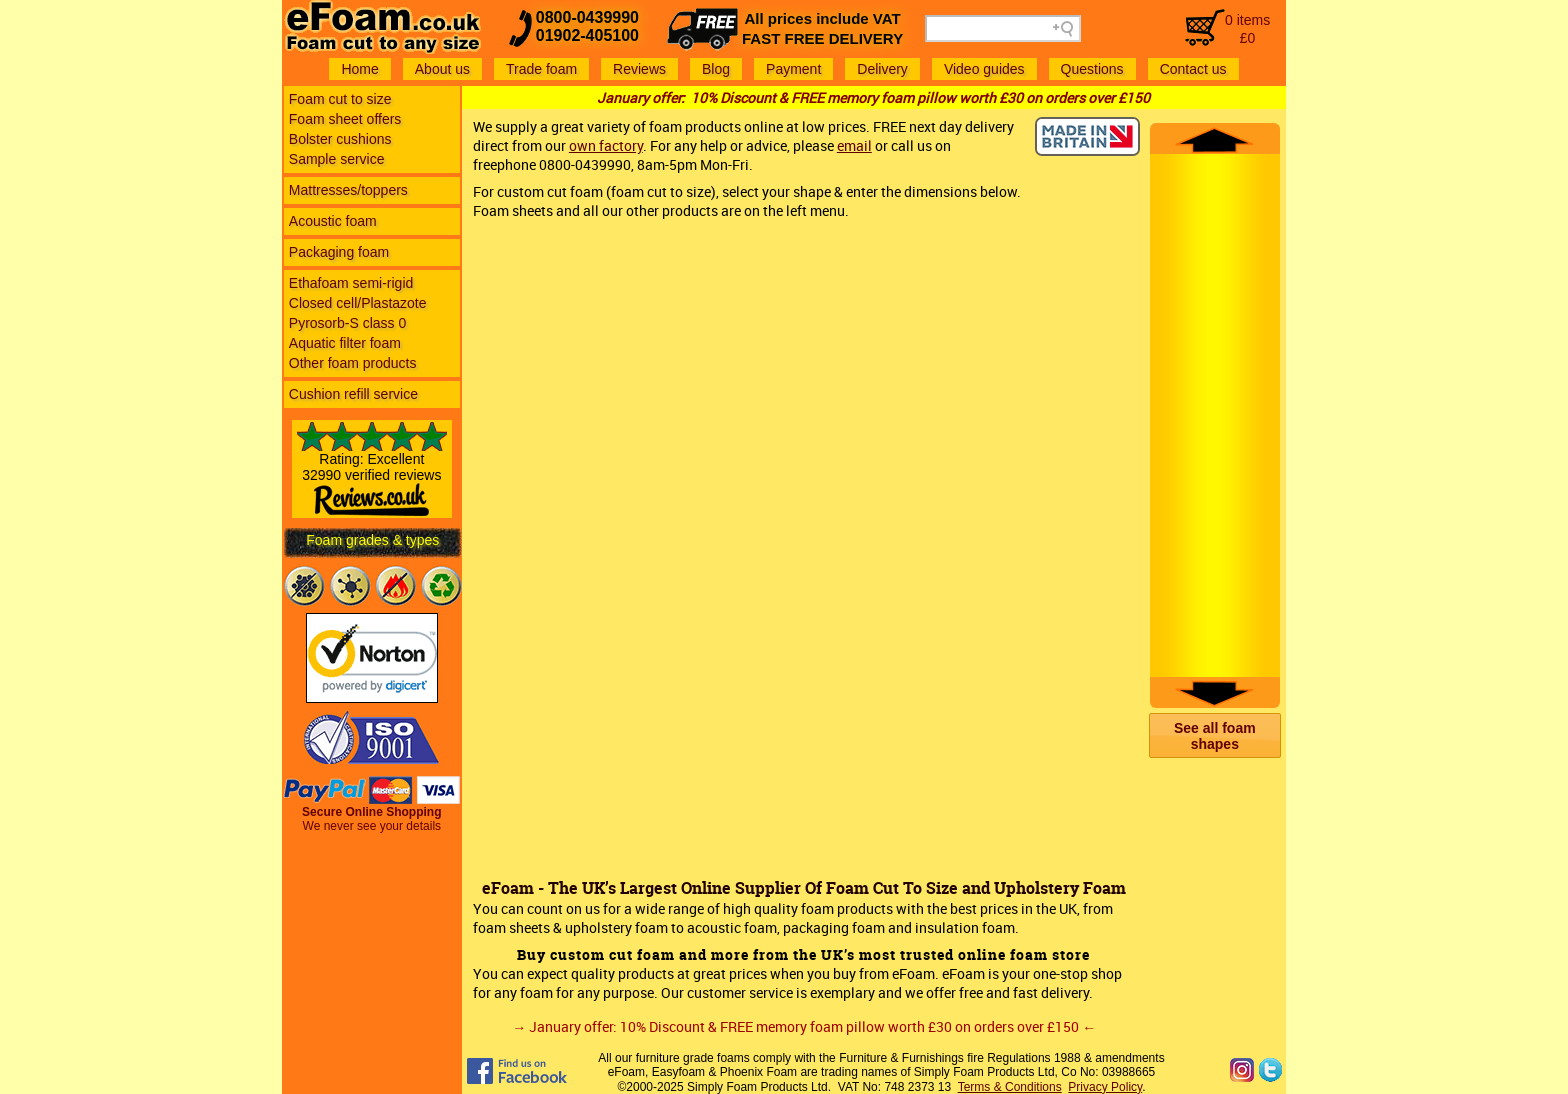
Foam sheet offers (345, 119)
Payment (793, 69)
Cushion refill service (353, 394)
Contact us (1193, 69)
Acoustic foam (333, 221)
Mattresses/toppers (348, 190)
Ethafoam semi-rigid (351, 283)
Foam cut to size (340, 99)
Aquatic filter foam (345, 343)
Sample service (337, 159)
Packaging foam (339, 252)
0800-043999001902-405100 (587, 26)
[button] (1215, 735)
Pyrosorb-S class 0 (347, 323)
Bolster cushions (340, 139)
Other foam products (353, 363)
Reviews (639, 69)
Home (359, 69)
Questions (1092, 69)
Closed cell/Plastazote (358, 303)
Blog (716, 69)
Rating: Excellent (372, 477)
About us (442, 69)
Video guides (984, 69)
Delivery (882, 69)
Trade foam (541, 69)
